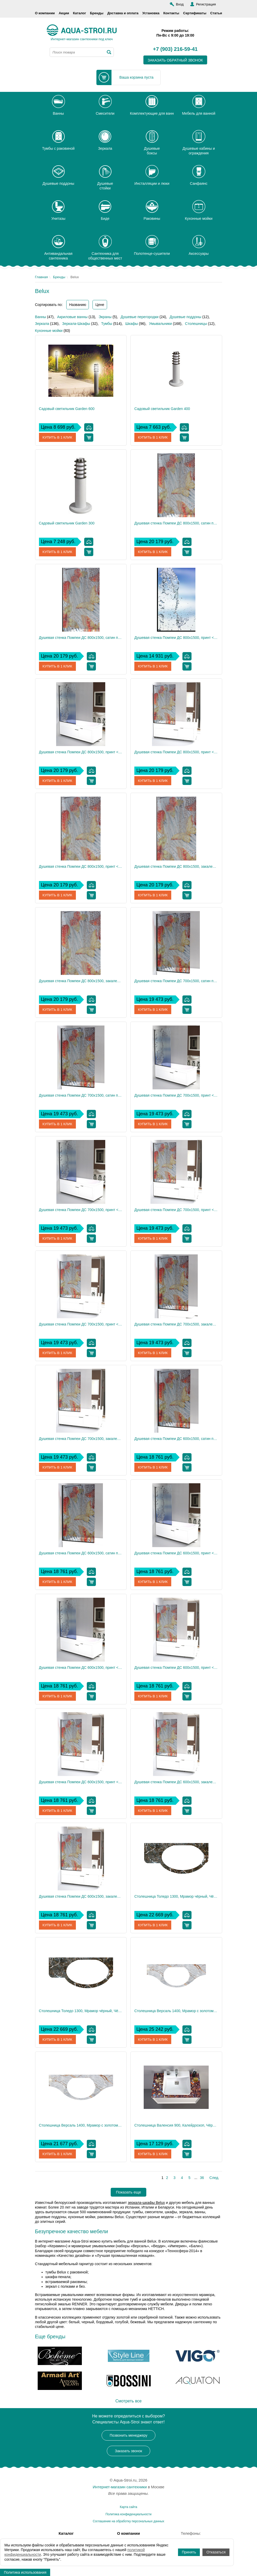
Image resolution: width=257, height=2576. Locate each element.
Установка (151, 13)
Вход (179, 4)
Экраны (104, 317)
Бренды (96, 13)
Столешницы (196, 324)
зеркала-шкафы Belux (146, 2203)
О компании (45, 13)
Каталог (79, 13)
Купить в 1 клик (58, 437)
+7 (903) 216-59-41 (175, 49)
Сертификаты (194, 13)
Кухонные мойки (49, 331)
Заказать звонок (128, 2451)
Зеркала (42, 324)
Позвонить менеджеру (128, 2435)
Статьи (216, 13)
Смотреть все (128, 2401)
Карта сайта (128, 2507)
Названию (77, 305)
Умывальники (160, 324)
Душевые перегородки (140, 317)
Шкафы (131, 324)
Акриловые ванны (72, 317)
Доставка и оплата (123, 13)
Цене (99, 305)
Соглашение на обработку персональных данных (128, 2521)
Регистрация (206, 4)
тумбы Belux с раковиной (66, 2272)
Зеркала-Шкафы (76, 324)
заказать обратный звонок (175, 60)
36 (202, 2178)
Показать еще (128, 2192)
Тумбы (106, 324)
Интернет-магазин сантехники (120, 2487)
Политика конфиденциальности (128, 2514)
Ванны (40, 317)
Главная (41, 277)
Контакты (171, 13)
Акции (64, 13)
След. (214, 2178)
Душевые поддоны (185, 317)
